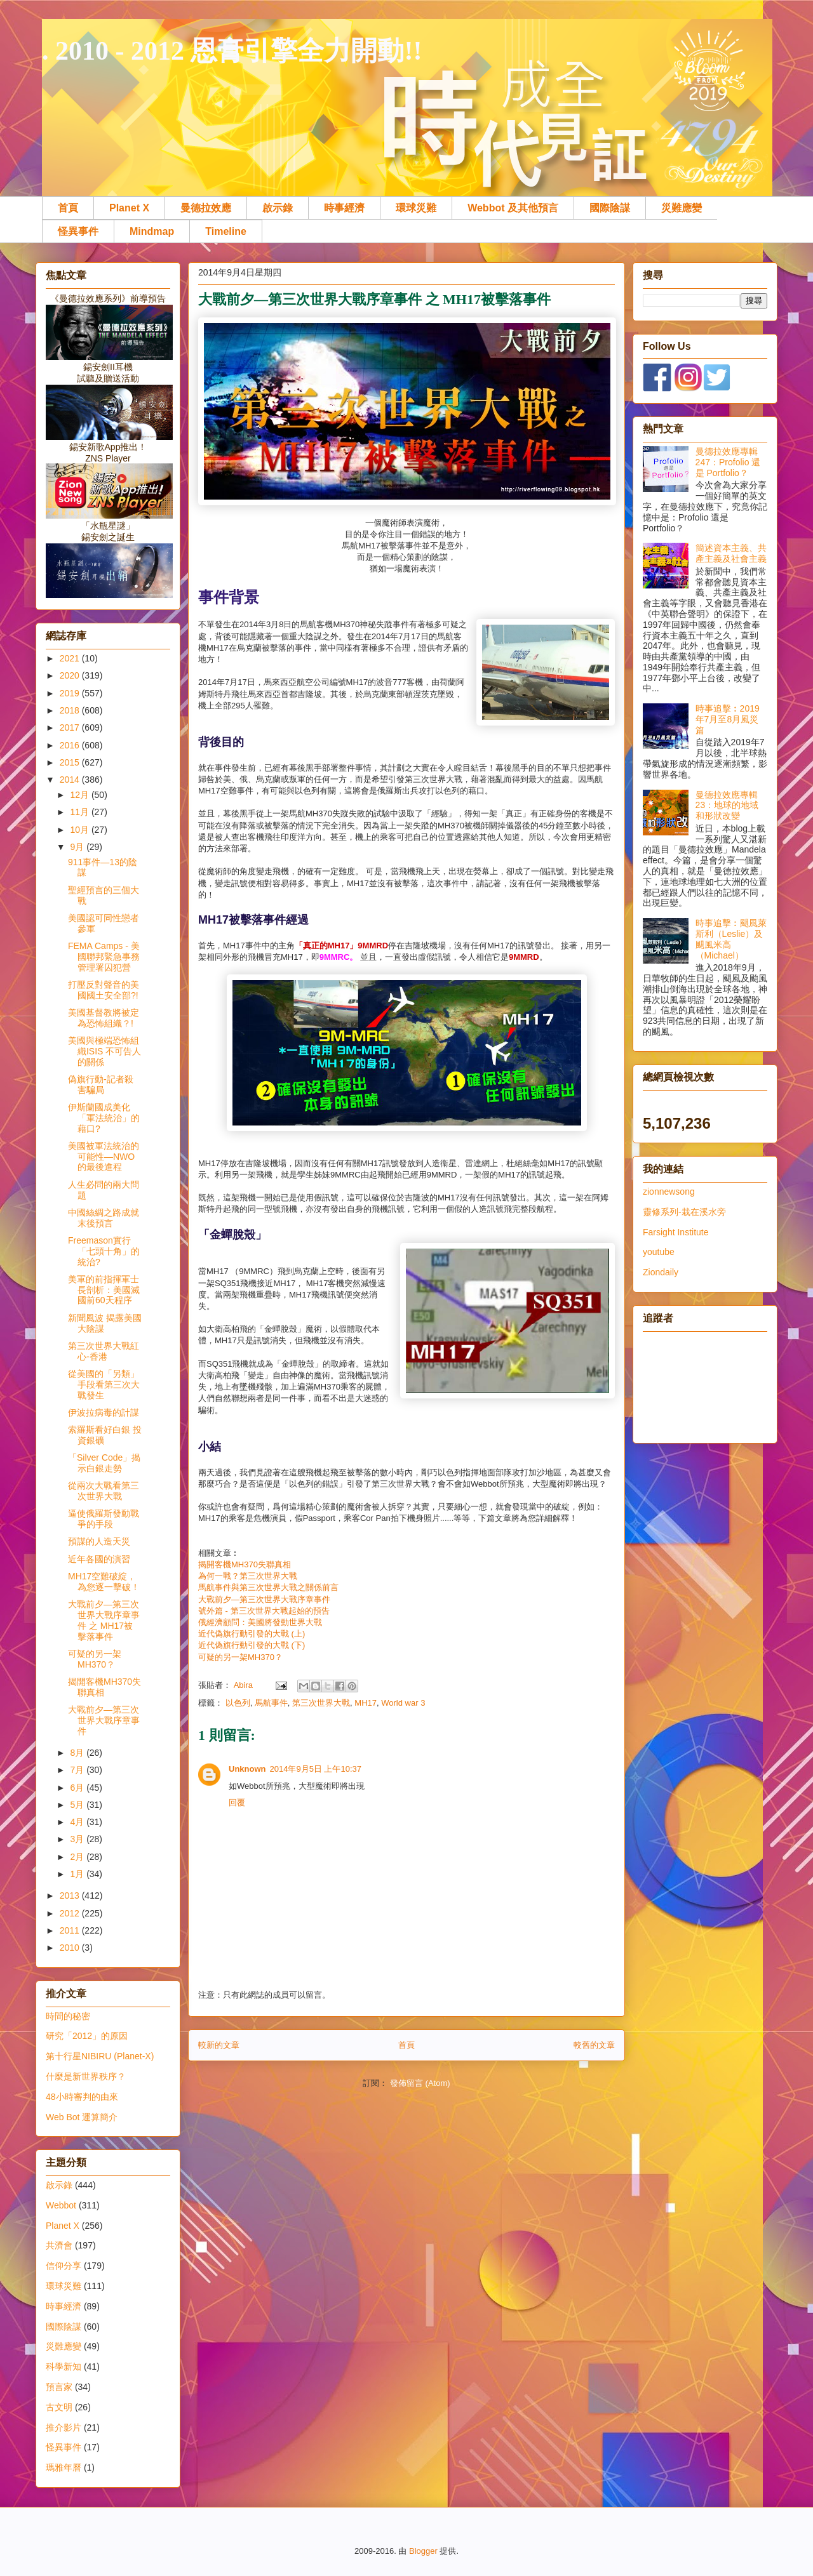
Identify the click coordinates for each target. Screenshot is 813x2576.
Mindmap (152, 231)
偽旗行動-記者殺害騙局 (100, 1084)
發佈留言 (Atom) (420, 2083)
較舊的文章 (594, 2045)
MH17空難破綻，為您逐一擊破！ (104, 1581)
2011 (71, 1930)
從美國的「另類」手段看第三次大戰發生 (104, 1384)
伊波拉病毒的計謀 (103, 1412)
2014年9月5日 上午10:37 (316, 1769)
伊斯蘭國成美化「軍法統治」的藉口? (104, 1118)
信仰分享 (63, 2266)
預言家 (59, 2387)
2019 (71, 693)
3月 (78, 1839)
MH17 (365, 1703)
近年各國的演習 (99, 1559)
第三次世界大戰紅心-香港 (103, 1351)
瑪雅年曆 (63, 2467)
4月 (78, 1822)
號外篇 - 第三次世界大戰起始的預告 (264, 1611)
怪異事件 (78, 231)
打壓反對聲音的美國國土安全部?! (103, 989)
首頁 (68, 207)
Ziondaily (660, 1272)
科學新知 (63, 2366)
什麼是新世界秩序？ (86, 2076)
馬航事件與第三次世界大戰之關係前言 (268, 1587)
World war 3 (403, 1703)
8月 (78, 1753)
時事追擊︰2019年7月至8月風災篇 (727, 719)
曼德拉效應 (205, 207)
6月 (78, 1788)
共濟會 (59, 2245)
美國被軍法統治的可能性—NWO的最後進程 (103, 1156)
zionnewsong (669, 1191)
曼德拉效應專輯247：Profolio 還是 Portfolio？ (728, 462)
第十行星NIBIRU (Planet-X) (100, 2056)
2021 (71, 658)
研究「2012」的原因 (87, 2036)
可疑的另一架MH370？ (240, 1657)
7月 (78, 1770)
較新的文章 (218, 2045)
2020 (71, 675)
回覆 (237, 1802)
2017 (71, 727)
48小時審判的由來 (82, 2097)
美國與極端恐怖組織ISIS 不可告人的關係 (104, 1051)
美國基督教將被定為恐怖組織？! (103, 1017)
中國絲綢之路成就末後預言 (103, 1217)
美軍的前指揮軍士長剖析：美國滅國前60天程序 (104, 1290)
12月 (80, 795)
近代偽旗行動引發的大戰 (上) (251, 1633)
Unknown (247, 1769)
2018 (71, 710)
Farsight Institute (676, 1232)
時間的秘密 (68, 2016)
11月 (80, 812)
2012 (71, 1913)
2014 (71, 779)
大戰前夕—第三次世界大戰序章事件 (264, 1599)
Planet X (129, 207)
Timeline (225, 231)
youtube (659, 1252)
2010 (71, 1947)
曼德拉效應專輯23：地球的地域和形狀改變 (727, 805)
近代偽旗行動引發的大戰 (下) (251, 1645)
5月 (78, 1805)
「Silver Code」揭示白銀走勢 (104, 1462)
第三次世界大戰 (321, 1703)
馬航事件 (271, 1703)
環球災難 (416, 207)
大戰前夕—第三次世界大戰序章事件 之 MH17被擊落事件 (104, 1620)
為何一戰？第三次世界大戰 (247, 1576)
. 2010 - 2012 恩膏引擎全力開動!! (232, 50)
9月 (78, 847)
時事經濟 (344, 207)
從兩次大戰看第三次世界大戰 (103, 1490)
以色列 (237, 1703)
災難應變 (681, 207)
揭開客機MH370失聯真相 (244, 1564)
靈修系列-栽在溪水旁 (684, 1212)
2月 (78, 1857)
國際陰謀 (609, 207)
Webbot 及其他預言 (512, 207)
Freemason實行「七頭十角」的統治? (104, 1251)
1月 (78, 1874)
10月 (80, 830)
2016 (71, 745)
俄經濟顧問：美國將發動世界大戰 (260, 1622)
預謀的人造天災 (99, 1541)
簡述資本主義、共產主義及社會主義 (731, 553)
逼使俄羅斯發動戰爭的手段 (103, 1518)
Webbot (61, 2205)
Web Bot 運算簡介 (82, 2117)
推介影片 (63, 2427)
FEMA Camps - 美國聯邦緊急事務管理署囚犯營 (104, 957)
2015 (71, 762)
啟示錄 (277, 207)
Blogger (423, 2551)
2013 (71, 1895)
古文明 (59, 2407)
